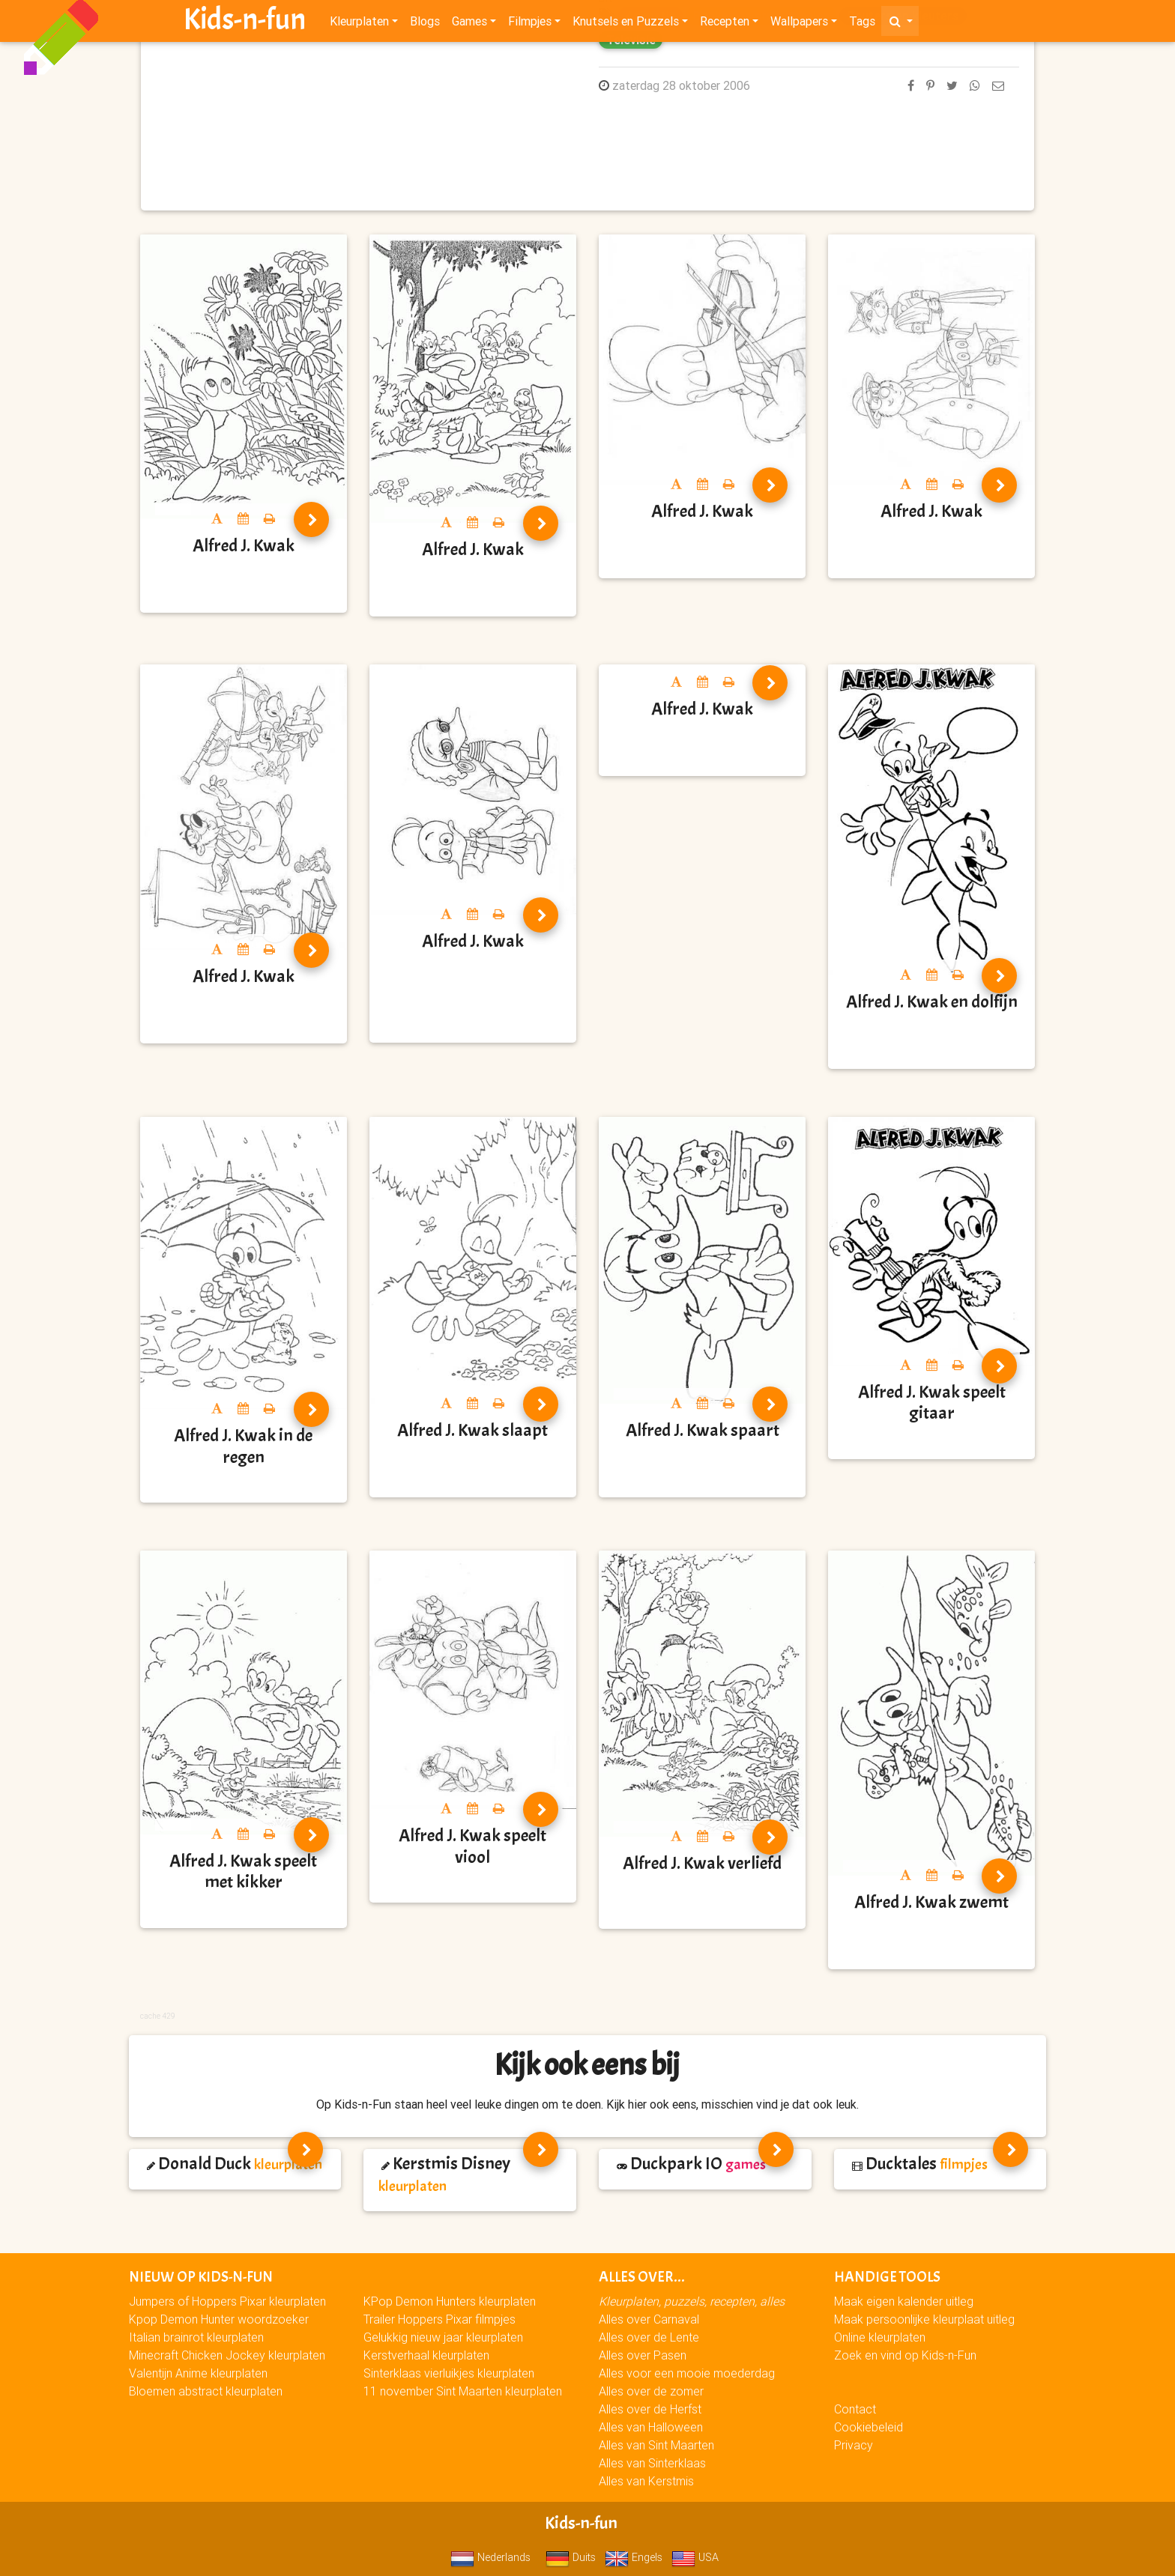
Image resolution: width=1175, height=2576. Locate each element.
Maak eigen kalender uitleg (903, 2301)
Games (469, 23)
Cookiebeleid (868, 2426)
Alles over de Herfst (650, 2408)
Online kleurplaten (879, 2337)
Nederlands (490, 2557)
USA (695, 2557)
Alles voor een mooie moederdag (687, 2373)
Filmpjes (530, 23)
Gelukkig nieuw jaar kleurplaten (443, 2337)
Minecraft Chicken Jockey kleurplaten (227, 2355)
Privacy (853, 2444)
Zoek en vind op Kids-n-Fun (905, 2355)
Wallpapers (799, 23)
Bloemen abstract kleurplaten (206, 2390)
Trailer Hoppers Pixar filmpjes (439, 2319)
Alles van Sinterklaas (652, 2462)
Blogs (425, 23)
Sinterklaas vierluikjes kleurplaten (448, 2373)
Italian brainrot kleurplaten (196, 2337)
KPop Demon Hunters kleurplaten (449, 2301)
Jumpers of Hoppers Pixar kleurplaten (227, 2301)
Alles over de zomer (651, 2390)
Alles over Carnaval (649, 2319)
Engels (633, 2557)
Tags (862, 23)
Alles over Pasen (642, 2355)
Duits (571, 2557)
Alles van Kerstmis (646, 2480)
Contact (855, 2408)
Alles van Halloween (651, 2426)
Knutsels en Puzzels (626, 23)
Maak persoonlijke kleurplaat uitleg (924, 2319)
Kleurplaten (359, 23)
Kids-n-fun (245, 22)
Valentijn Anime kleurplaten (198, 2373)
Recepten (724, 23)
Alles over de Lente (649, 2337)
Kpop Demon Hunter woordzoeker (219, 2319)
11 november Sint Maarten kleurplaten (462, 2390)
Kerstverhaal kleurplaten (426, 2355)
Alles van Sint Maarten (656, 2444)
